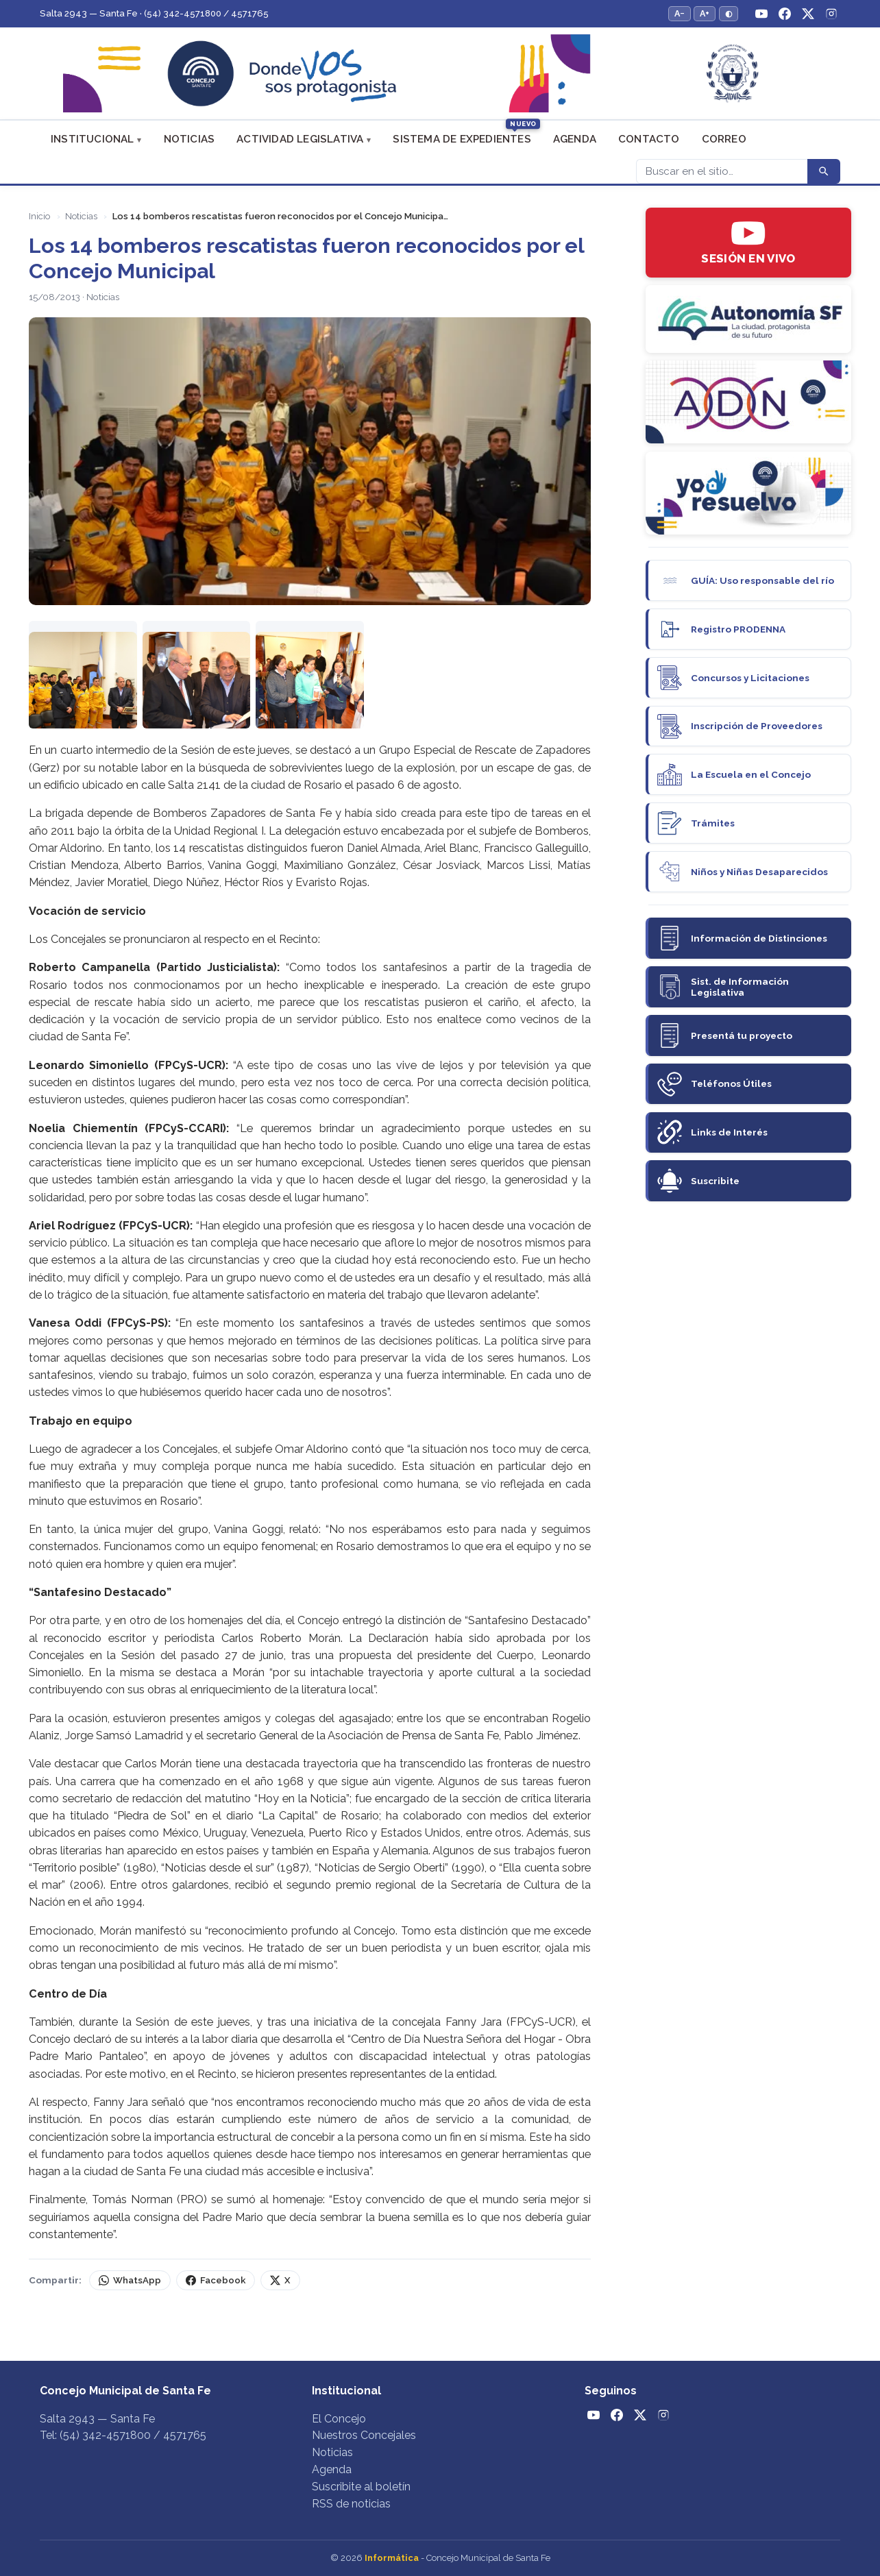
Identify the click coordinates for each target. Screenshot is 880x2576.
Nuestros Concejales (364, 2435)
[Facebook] (785, 14)
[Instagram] (831, 14)
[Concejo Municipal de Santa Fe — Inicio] (440, 73)
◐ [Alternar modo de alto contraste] (728, 13)
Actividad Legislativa (299, 139)
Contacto (649, 139)
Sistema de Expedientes (461, 139)
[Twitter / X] (808, 14)
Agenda (574, 139)
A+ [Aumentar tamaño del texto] (704, 13)
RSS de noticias (351, 2503)
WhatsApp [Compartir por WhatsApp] (130, 2280)
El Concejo (339, 2418)
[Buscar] (721, 171)
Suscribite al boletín (361, 2486)
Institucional (92, 139)
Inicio (39, 216)
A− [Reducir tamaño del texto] (679, 13)
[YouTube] (761, 14)
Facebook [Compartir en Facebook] (215, 2280)
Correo (724, 139)
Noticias (189, 139)
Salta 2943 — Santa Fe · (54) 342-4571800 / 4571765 (154, 13)
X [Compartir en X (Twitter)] (280, 2280)
